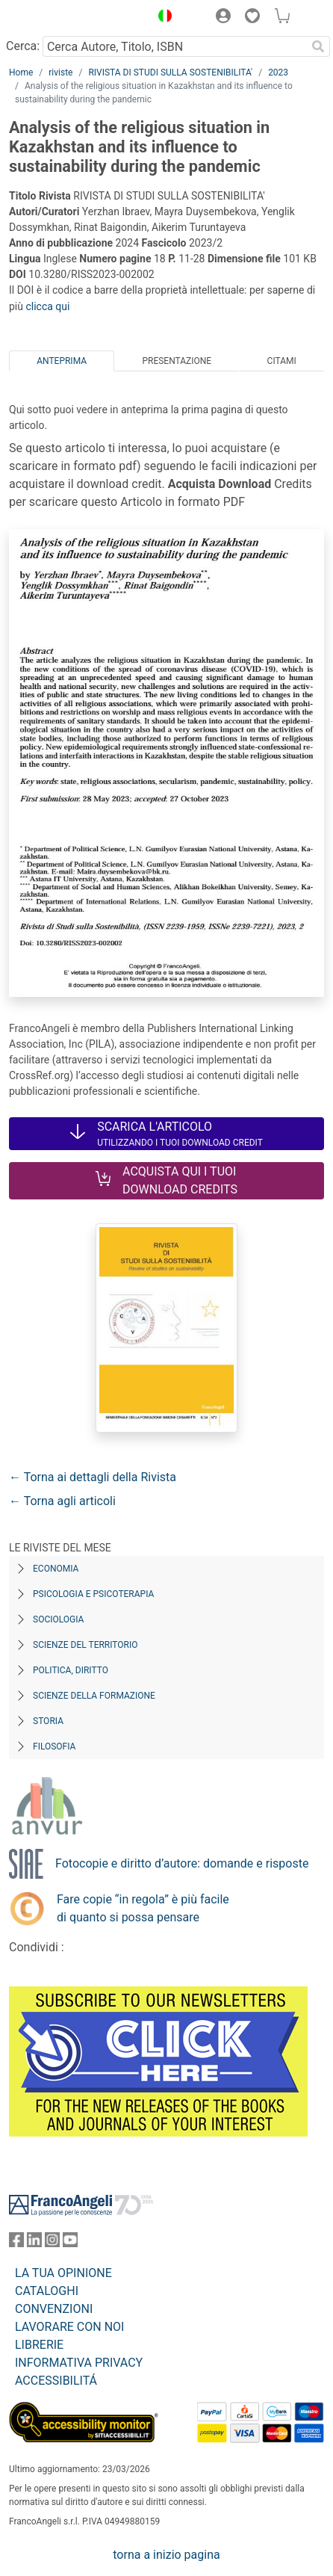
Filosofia (54, 1746)
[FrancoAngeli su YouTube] (70, 2243)
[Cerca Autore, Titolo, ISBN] (174, 46)
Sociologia (58, 1619)
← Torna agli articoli (62, 1501)
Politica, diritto (70, 1670)
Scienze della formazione (94, 1695)
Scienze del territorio (85, 1645)
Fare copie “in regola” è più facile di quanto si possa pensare (143, 1908)
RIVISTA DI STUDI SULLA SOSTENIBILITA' (170, 72)
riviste (60, 72)
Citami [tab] (281, 361)
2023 (278, 72)
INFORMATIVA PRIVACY (79, 2363)
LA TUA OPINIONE (63, 2273)
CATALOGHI (46, 2291)
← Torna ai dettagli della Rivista (92, 1477)
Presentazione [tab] (176, 361)
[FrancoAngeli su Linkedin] (34, 2243)
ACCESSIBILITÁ (56, 2380)
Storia (48, 1721)
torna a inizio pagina (166, 2555)
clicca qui (47, 306)
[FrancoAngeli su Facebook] (16, 2243)
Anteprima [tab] (62, 361)
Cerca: (23, 46)
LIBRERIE (39, 2345)
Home (21, 72)
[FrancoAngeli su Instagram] (52, 2243)
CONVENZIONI (54, 2309)
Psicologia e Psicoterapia (93, 1594)
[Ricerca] (318, 46)
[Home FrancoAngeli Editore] (59, 18)
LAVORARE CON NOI (69, 2327)
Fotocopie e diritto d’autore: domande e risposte (181, 1863)
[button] (161, 17)
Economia (55, 1568)
